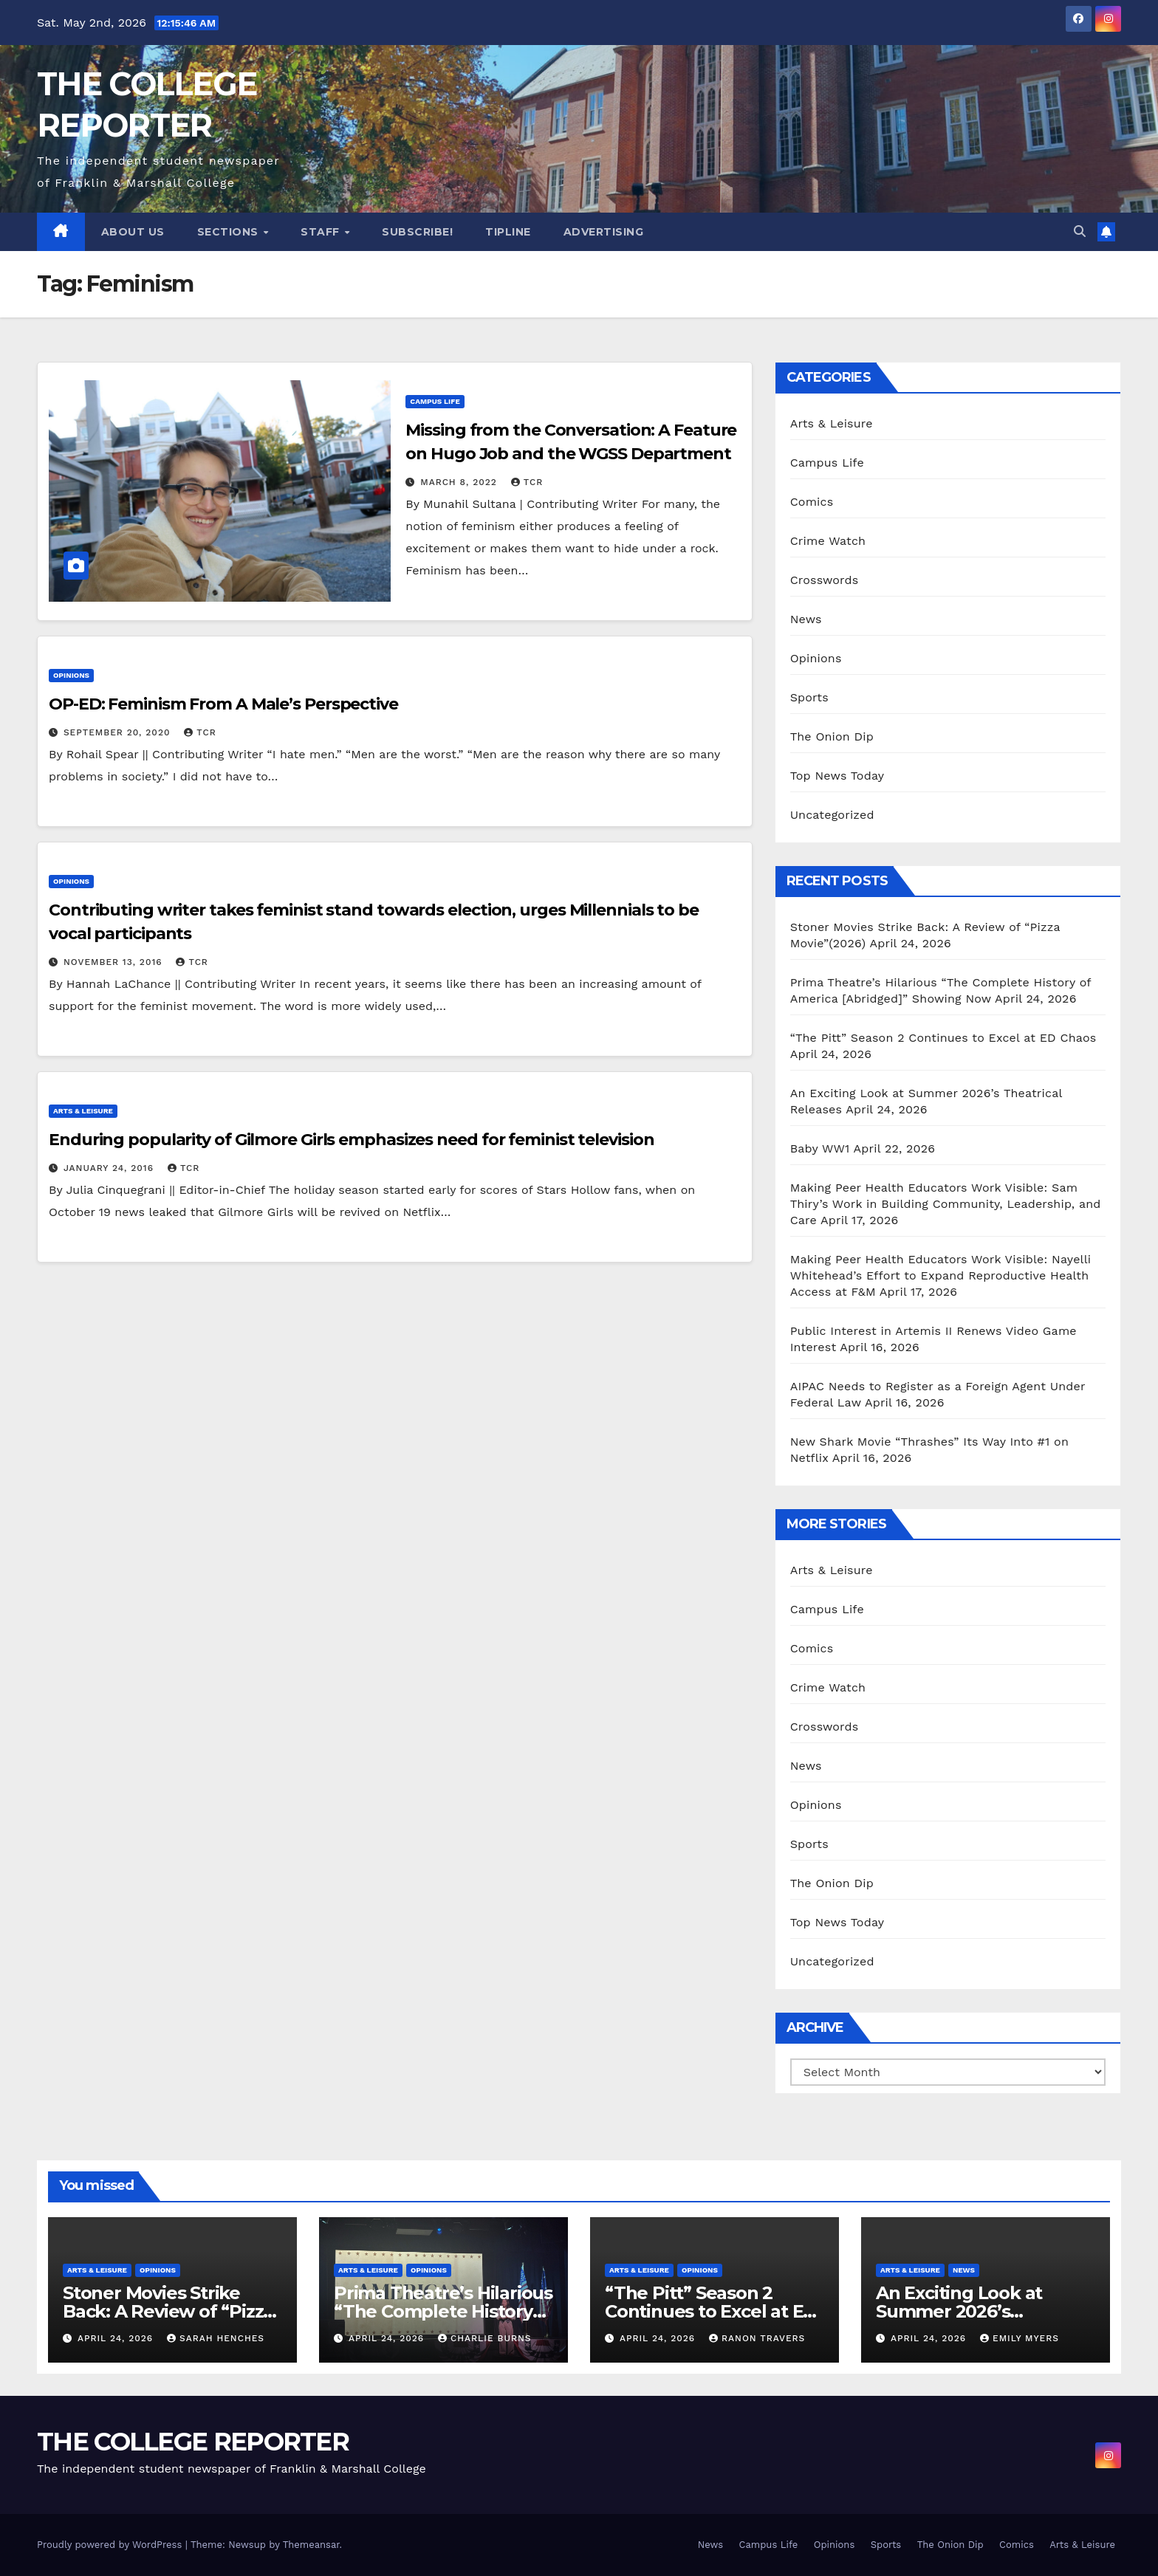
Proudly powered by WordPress (111, 2544)
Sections (229, 231)
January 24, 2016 (110, 1168)
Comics (812, 502)
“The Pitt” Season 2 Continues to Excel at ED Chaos (943, 1038)
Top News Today (837, 776)
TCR (527, 482)
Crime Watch (828, 541)
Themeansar (311, 2544)
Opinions (71, 675)
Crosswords (824, 580)
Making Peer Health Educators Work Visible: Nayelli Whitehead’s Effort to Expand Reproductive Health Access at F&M (941, 1275)
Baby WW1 (820, 1148)
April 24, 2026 (117, 2338)
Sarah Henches (215, 2338)
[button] (1080, 231)
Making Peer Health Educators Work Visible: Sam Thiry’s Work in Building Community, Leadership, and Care (945, 1204)
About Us (133, 231)
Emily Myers (1019, 2338)
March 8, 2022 (460, 482)
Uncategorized (832, 815)
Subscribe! (417, 231)
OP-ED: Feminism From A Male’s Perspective (223, 704)
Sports (809, 697)
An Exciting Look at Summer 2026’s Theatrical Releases (961, 2311)
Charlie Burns (485, 2338)
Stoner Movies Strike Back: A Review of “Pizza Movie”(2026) (168, 2311)
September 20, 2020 (119, 732)
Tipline (508, 231)
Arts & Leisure (83, 1111)
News (806, 619)
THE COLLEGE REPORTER (193, 2441)
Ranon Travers (757, 2338)
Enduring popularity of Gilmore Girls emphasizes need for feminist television (351, 1140)
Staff (322, 231)
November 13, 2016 (115, 962)
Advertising (603, 231)
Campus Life (434, 401)
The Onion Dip (832, 736)
